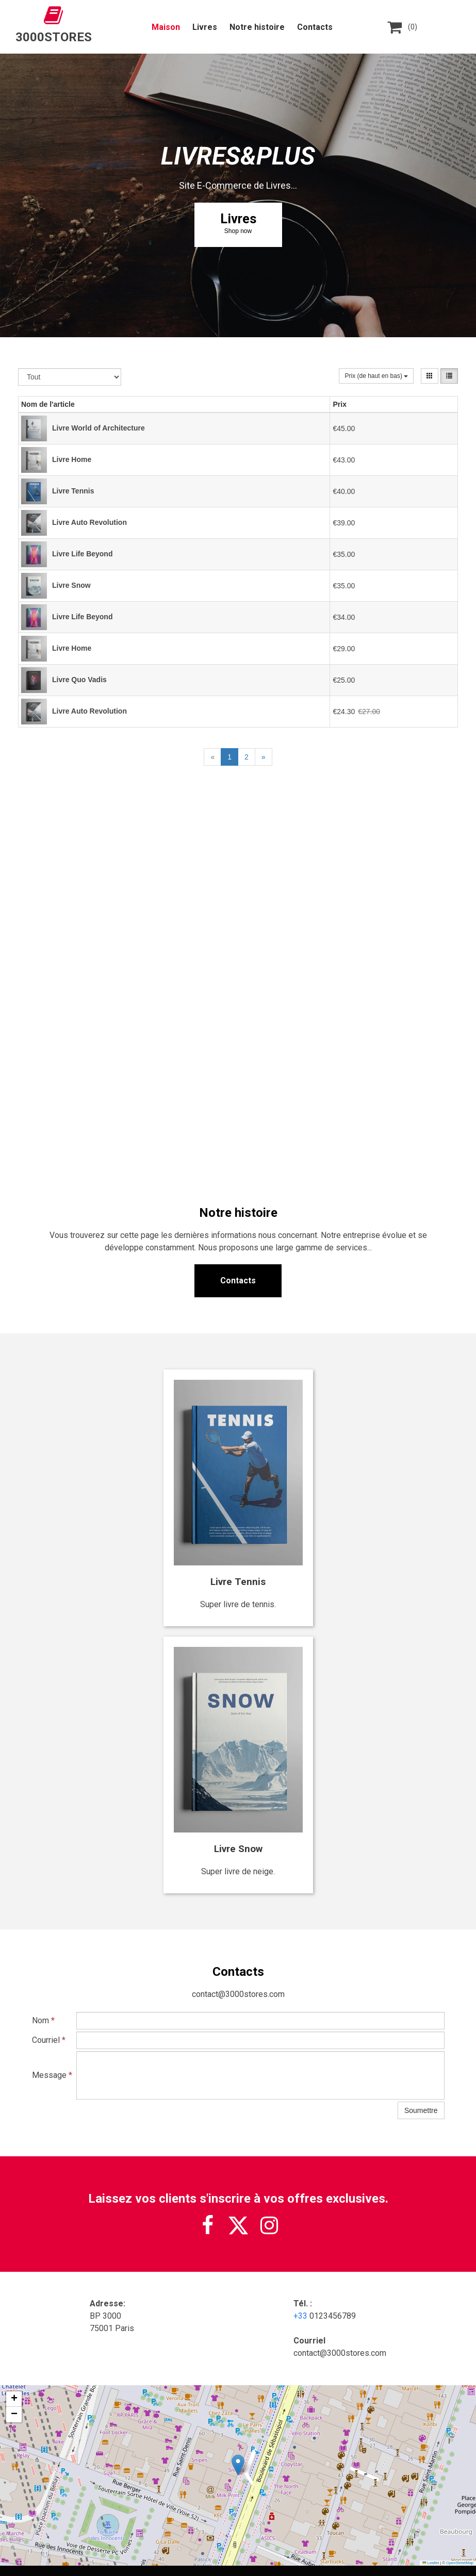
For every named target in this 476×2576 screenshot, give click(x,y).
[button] (238, 2464)
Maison (166, 27)
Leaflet (430, 2563)
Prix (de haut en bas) (376, 375)
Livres (204, 27)
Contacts (315, 27)
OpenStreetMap (459, 2563)
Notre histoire (257, 27)
